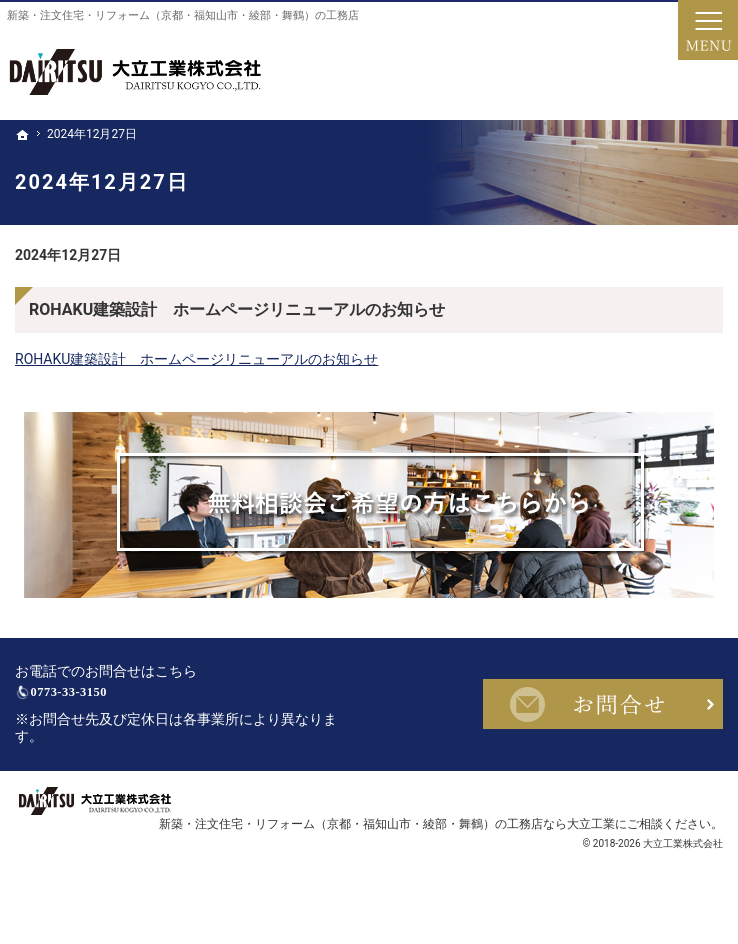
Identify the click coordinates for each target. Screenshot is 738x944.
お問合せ (603, 717)
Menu (708, 30)
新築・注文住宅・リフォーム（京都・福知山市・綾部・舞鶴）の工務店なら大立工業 (387, 848)
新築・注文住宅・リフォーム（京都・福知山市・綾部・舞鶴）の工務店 (183, 15)
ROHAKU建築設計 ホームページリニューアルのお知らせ (237, 309)
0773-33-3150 (156, 705)
